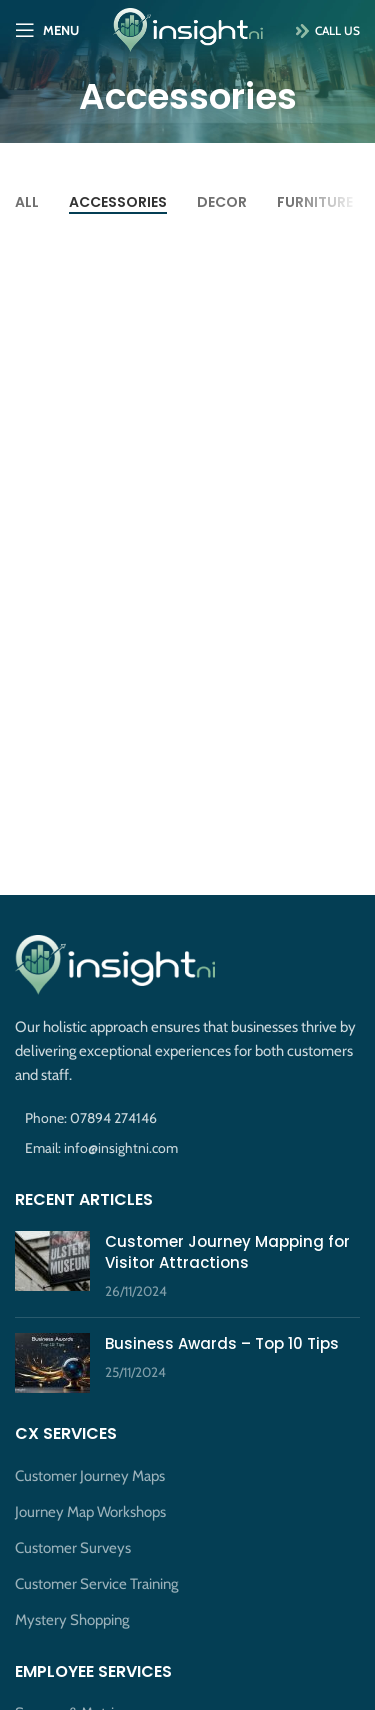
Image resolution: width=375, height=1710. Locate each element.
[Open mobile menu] (47, 30)
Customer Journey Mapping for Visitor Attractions (227, 1252)
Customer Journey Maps (90, 1476)
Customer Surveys (73, 1548)
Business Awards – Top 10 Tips (222, 1343)
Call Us (322, 31)
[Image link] (115, 964)
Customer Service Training (96, 1584)
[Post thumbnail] (52, 1266)
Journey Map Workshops (90, 1512)
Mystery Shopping (72, 1620)
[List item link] (187, 1118)
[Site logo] (188, 29)
